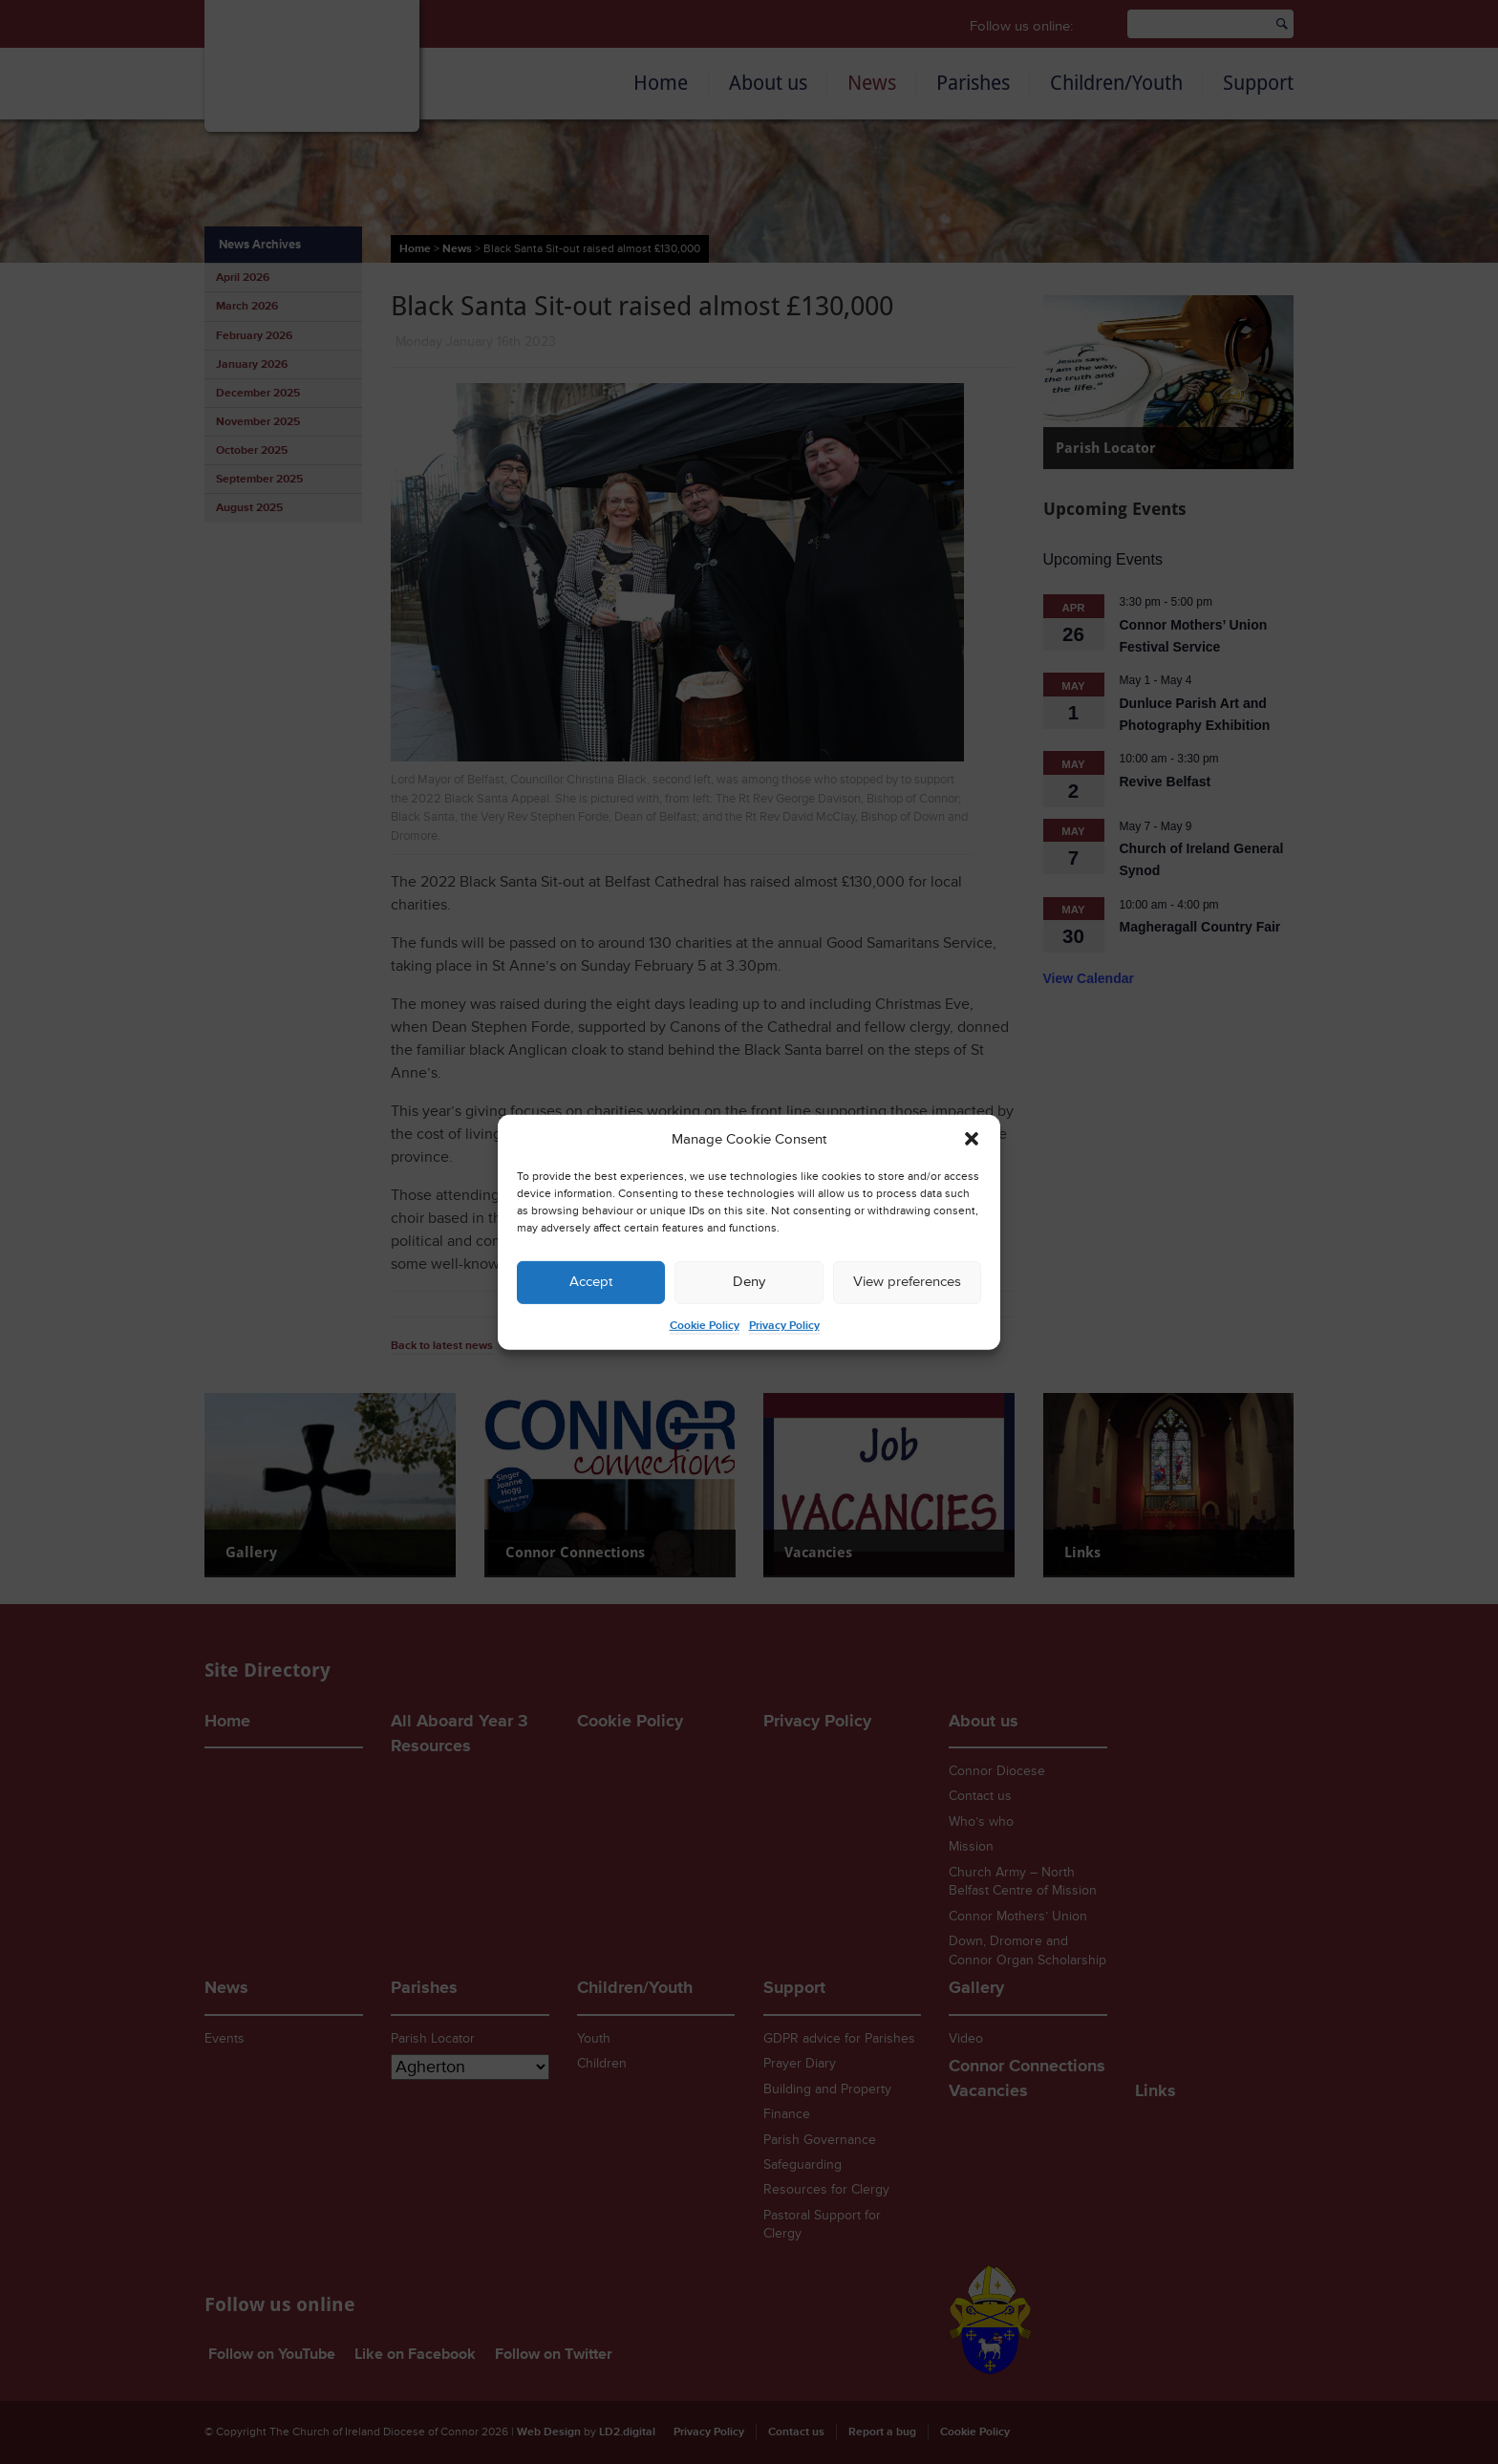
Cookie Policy (704, 1325)
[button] (971, 1138)
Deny (749, 1282)
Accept (590, 1282)
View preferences (907, 1282)
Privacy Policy (784, 1325)
